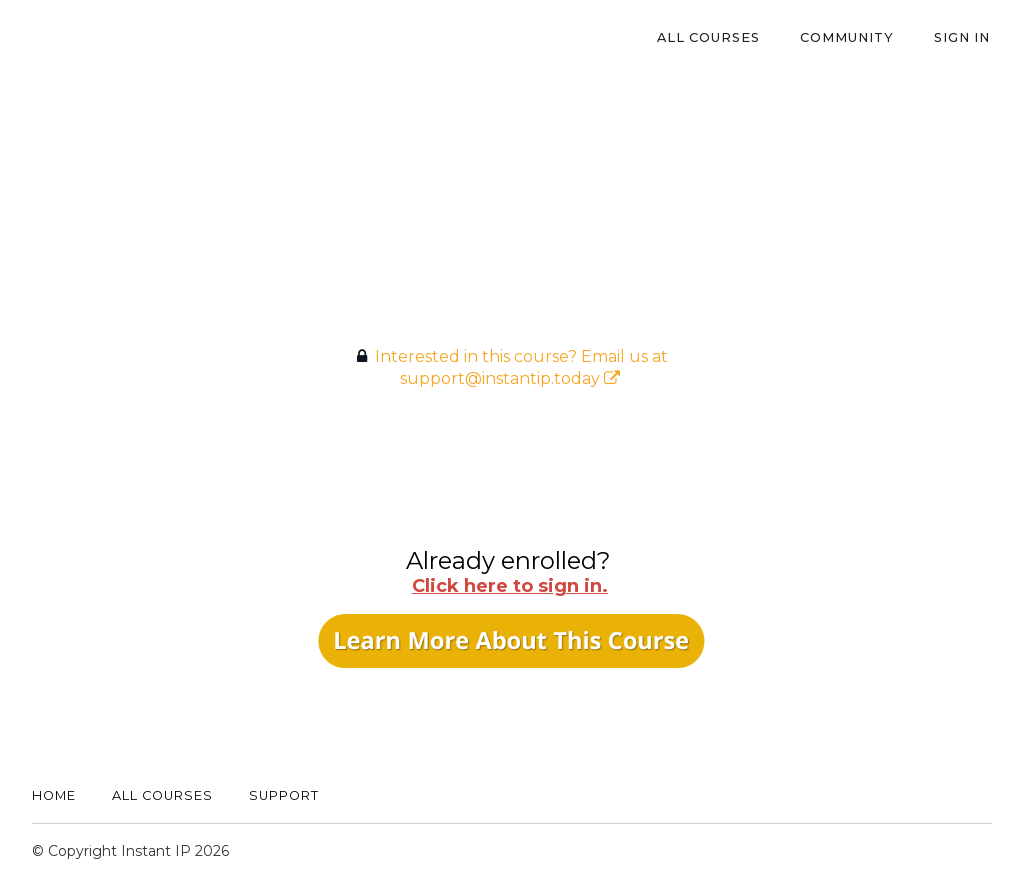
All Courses (718, 37)
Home (54, 795)
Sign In (964, 37)
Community (853, 37)
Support (284, 795)
